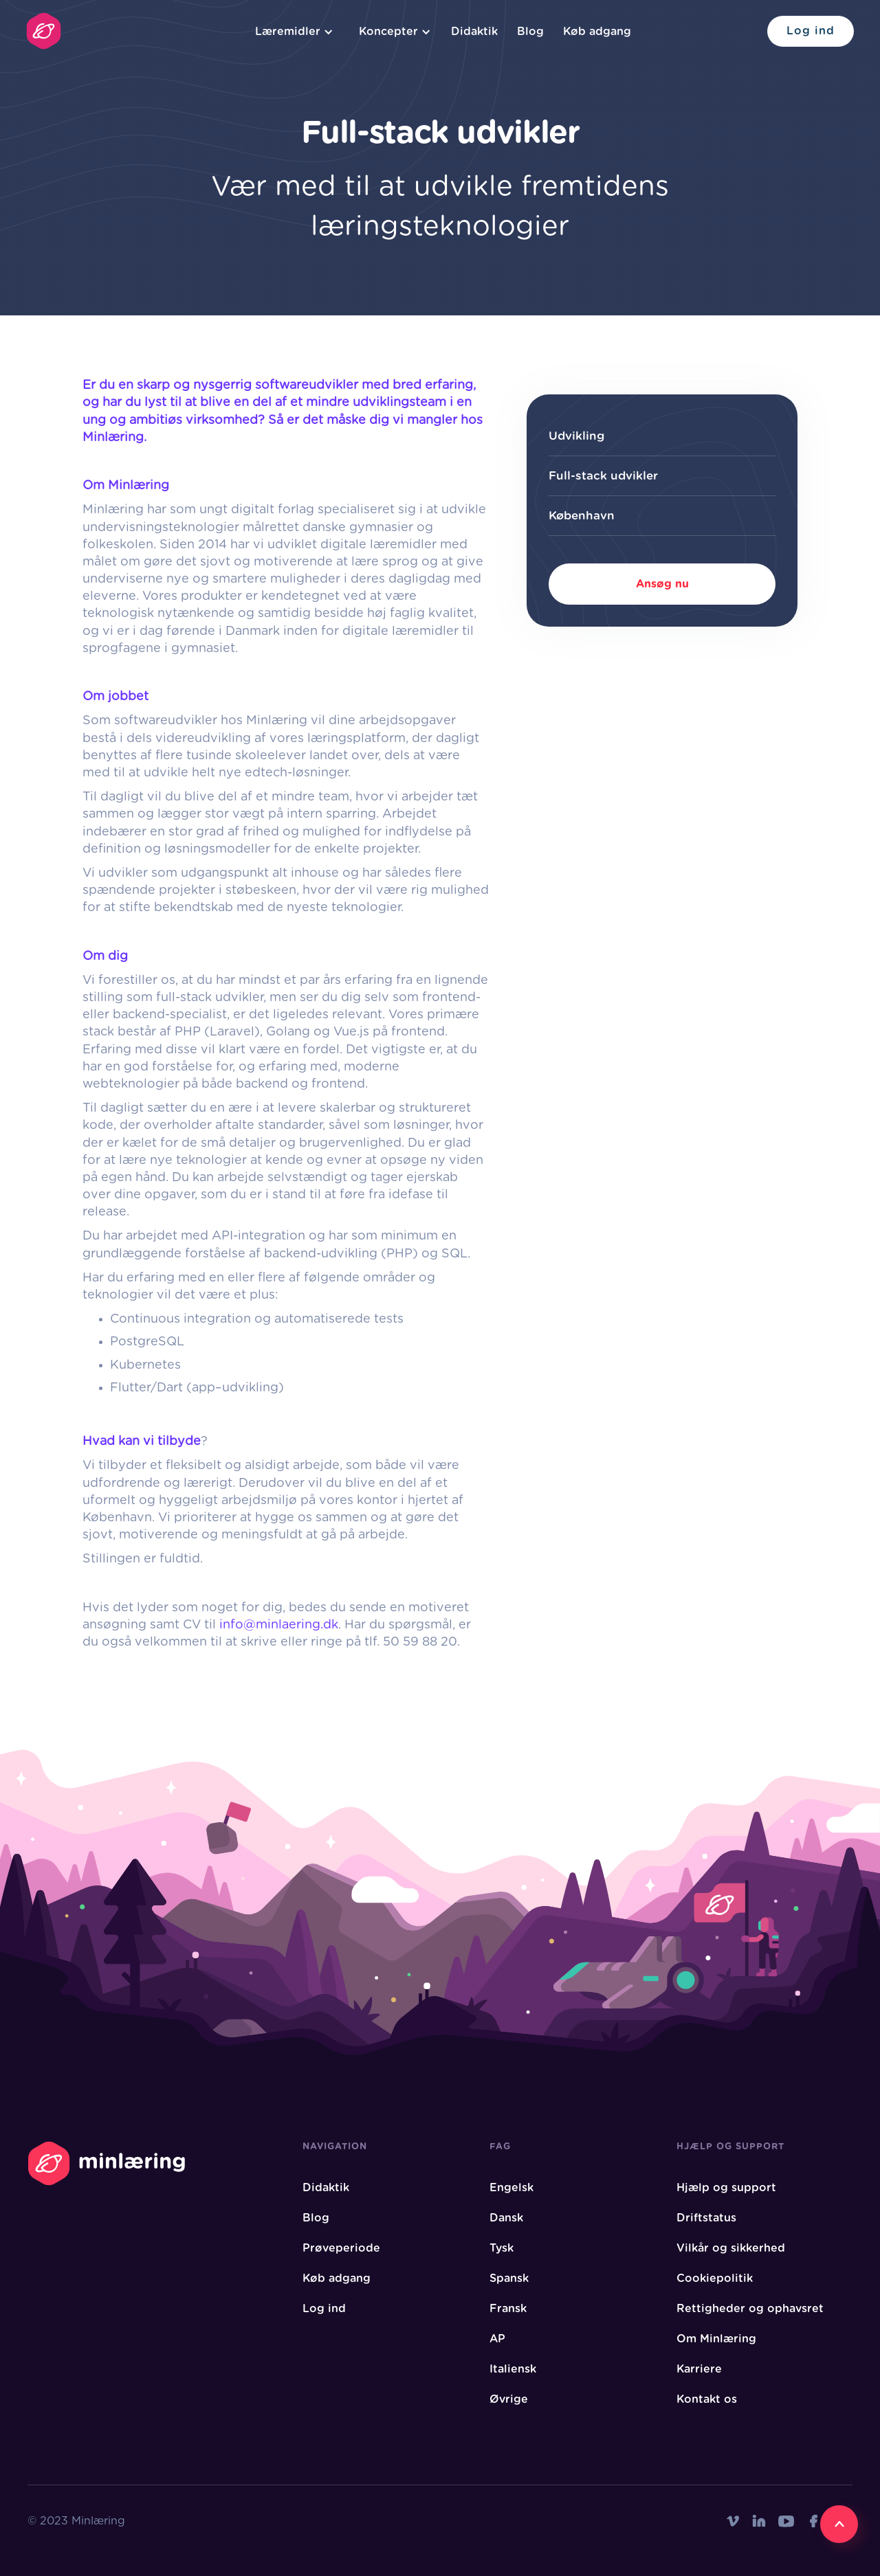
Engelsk (512, 2187)
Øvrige (509, 2399)
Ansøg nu (662, 584)
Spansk (509, 2278)
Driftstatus (706, 2218)
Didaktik (474, 31)
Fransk (508, 2308)
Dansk (506, 2218)
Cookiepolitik (714, 2278)
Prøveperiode (341, 2248)
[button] (292, 31)
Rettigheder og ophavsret (750, 2308)
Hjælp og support (726, 2187)
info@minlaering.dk (278, 1625)
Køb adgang (597, 31)
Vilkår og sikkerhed (730, 2248)
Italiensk (513, 2369)
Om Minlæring (716, 2338)
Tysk (502, 2248)
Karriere (699, 2369)
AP (497, 2338)
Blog (530, 31)
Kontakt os (706, 2399)
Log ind (810, 30)
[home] (43, 30)
